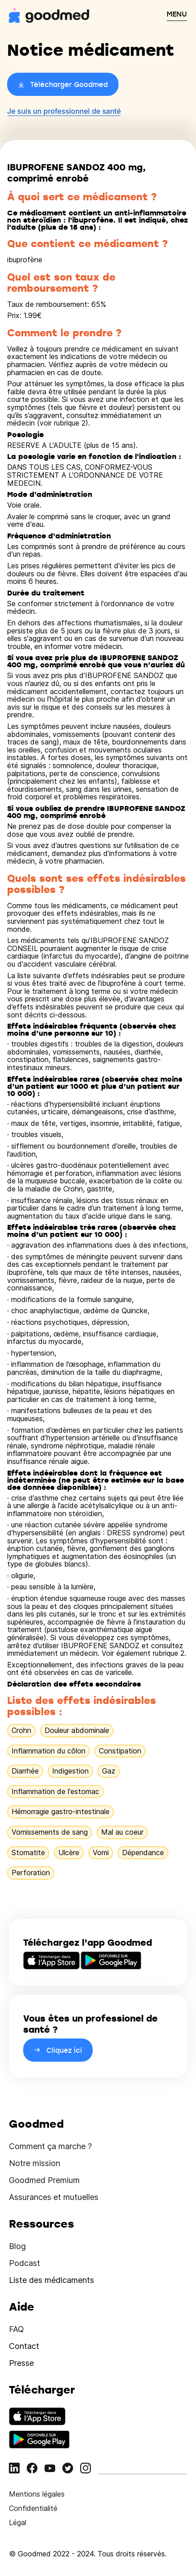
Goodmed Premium (44, 2180)
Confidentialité (33, 2508)
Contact (24, 2346)
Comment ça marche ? (50, 2146)
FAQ (16, 2329)
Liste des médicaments (51, 2280)
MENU (177, 14)
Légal (17, 2522)
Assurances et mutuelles (53, 2197)
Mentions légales (37, 2493)
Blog (17, 2246)
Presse (21, 2363)
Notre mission (34, 2163)
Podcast (24, 2263)
